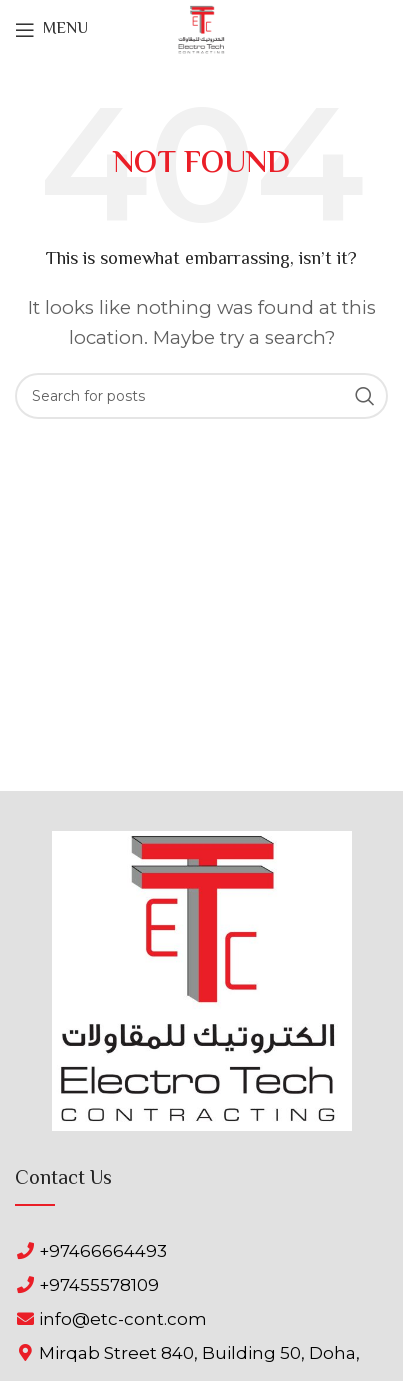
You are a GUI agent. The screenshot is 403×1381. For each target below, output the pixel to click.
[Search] (201, 396)
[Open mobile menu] (51, 30)
